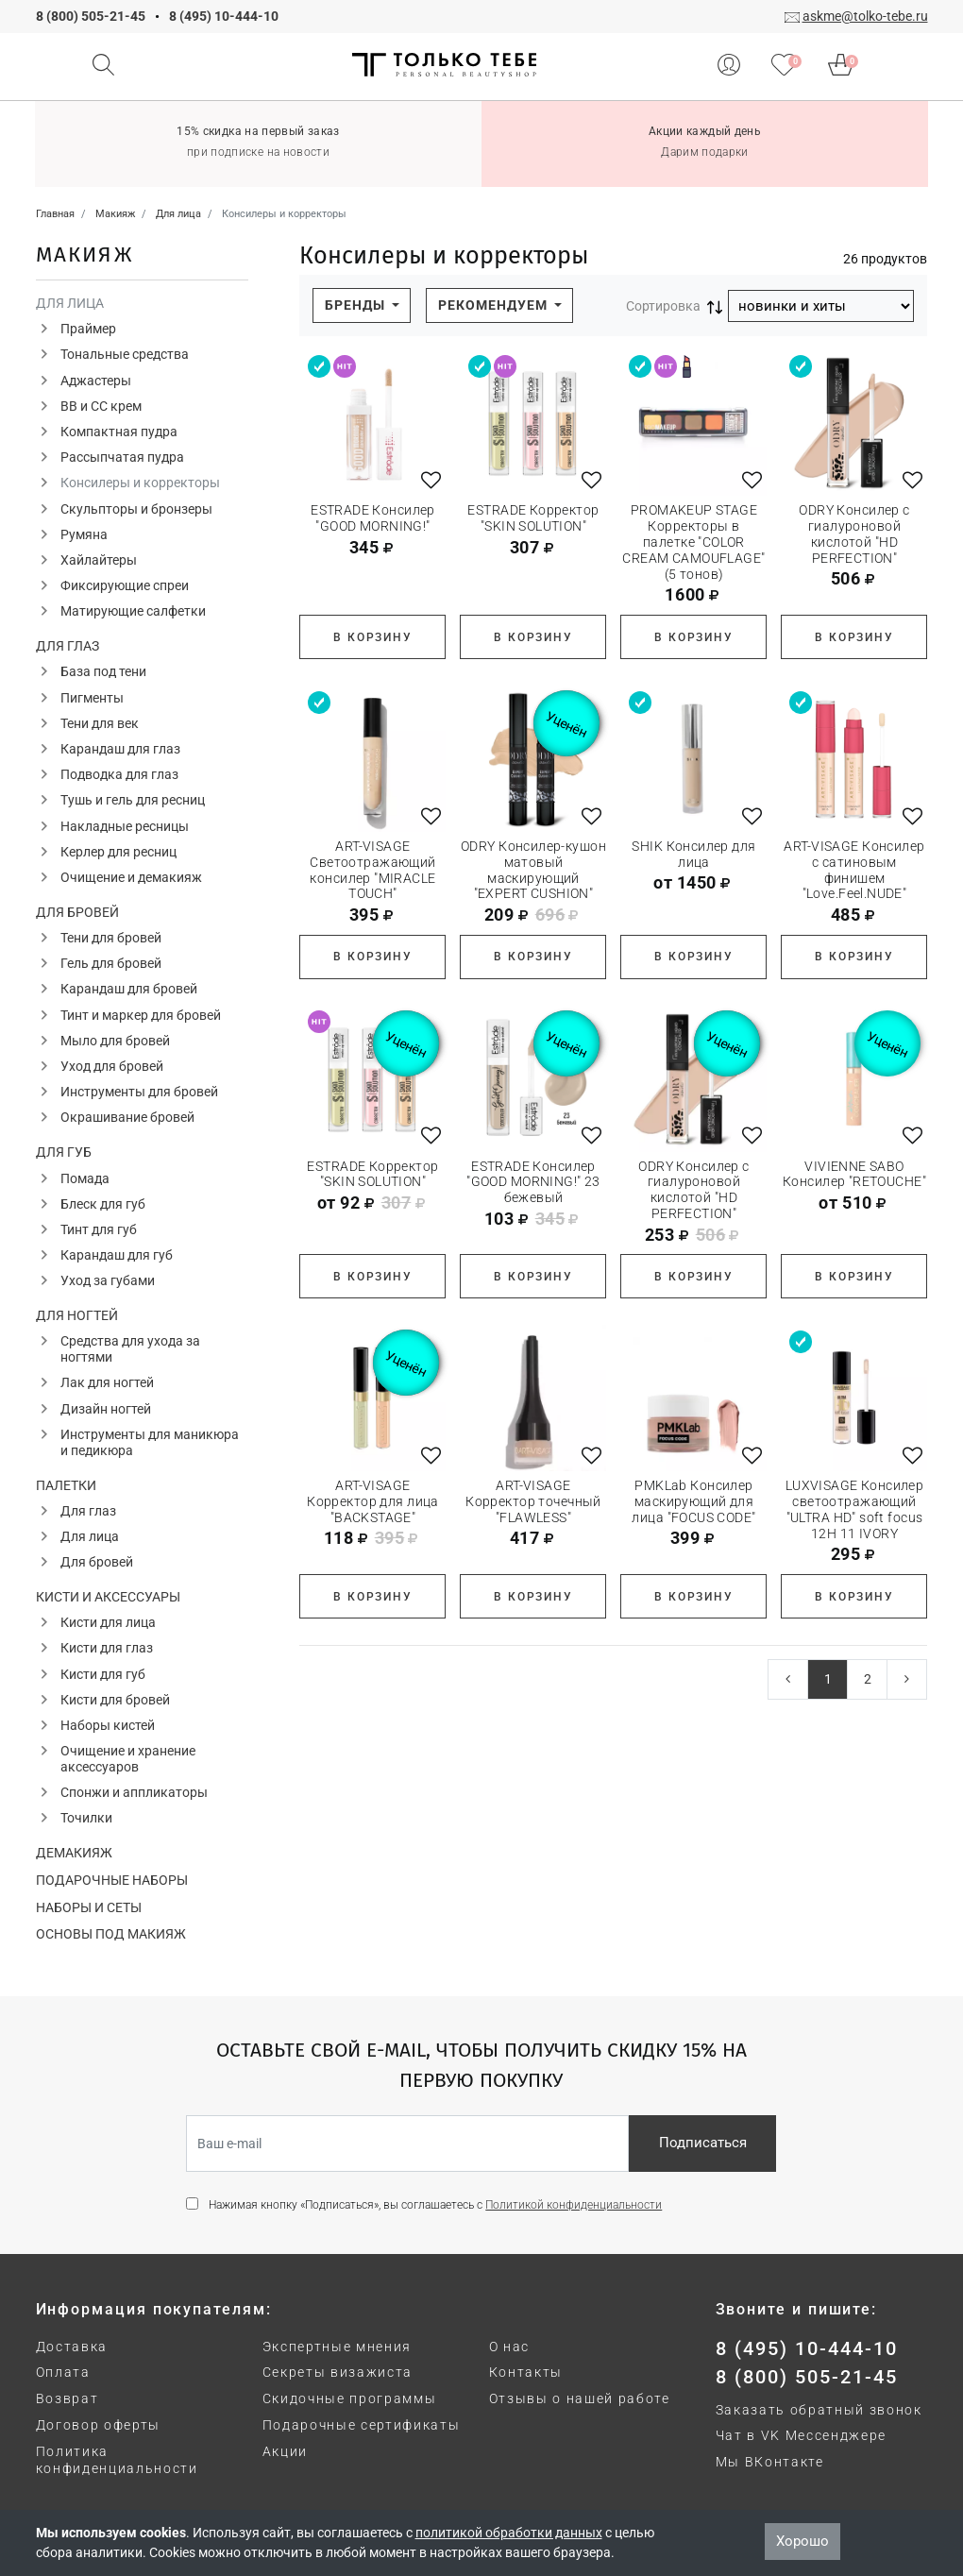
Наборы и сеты (89, 1907)
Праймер (88, 328)
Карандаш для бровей (128, 988)
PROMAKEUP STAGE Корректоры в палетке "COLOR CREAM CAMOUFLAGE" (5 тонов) (693, 541)
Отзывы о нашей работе (579, 2398)
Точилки (86, 1817)
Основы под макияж (111, 1933)
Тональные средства (124, 354)
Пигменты (92, 697)
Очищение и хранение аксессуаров (127, 1758)
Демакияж (74, 1852)
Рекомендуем (494, 305)
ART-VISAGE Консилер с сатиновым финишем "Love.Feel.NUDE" (854, 870)
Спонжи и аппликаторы (134, 1792)
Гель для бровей (110, 963)
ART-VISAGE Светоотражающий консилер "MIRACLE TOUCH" (372, 870)
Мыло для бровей (115, 1040)
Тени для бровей (110, 937)
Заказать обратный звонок (819, 2409)
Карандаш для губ (116, 1255)
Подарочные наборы (112, 1880)
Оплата (63, 2372)
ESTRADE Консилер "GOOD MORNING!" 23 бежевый (533, 1182)
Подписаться (703, 2142)
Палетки (66, 1485)
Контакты (526, 2372)
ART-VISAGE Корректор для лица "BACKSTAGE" (373, 1501)
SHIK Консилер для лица (693, 854)
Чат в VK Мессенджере (801, 2435)
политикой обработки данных (508, 2532)
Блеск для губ (102, 1204)
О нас (509, 2346)
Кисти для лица (108, 1622)
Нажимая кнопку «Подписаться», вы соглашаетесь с (435, 2205)
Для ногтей (77, 1315)
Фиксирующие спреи (124, 585)
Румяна (84, 534)
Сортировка (663, 306)
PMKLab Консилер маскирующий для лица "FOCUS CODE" (693, 1501)
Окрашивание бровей (127, 1117)
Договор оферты (98, 2424)
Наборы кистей (107, 1725)
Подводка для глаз (119, 774)
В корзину (372, 637)
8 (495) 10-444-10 (224, 16)
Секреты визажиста (338, 2372)
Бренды (357, 305)
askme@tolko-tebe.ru (865, 16)
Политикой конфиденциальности (573, 2205)
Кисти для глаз (106, 1647)
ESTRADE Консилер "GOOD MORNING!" (373, 518)
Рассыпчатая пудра (122, 457)
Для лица (70, 303)
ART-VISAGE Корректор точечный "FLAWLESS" (533, 1501)
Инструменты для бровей (139, 1091)
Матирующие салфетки (133, 611)
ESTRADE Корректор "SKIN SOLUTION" (533, 518)
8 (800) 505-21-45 (90, 16)
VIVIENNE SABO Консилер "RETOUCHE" (854, 1174)
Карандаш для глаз (120, 748)
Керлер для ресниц (118, 851)
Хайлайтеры (98, 560)
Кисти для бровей (115, 1699)
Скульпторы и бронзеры (136, 509)
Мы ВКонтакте (770, 2461)
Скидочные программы (349, 2398)
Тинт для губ (98, 1229)
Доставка (72, 2346)
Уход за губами (107, 1280)
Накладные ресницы (124, 826)
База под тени (103, 671)
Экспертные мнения (337, 2346)
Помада (85, 1178)
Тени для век (99, 723)
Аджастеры (95, 380)
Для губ (64, 1152)
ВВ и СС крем (101, 406)
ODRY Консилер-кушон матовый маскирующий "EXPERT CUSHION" (533, 870)
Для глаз (67, 645)
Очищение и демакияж (131, 877)
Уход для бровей (111, 1066)
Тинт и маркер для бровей (140, 1015)
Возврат (67, 2398)
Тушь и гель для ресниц (132, 799)
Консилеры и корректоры (140, 482)
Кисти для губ (102, 1674)
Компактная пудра (118, 431)
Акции (285, 2451)
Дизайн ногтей (105, 1408)
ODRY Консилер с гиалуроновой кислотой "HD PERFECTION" (854, 533)
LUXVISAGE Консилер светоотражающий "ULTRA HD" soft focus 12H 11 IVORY (855, 1509)
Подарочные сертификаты (361, 2424)
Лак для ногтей (107, 1382)
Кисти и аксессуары (108, 1596)
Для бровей (77, 912)
